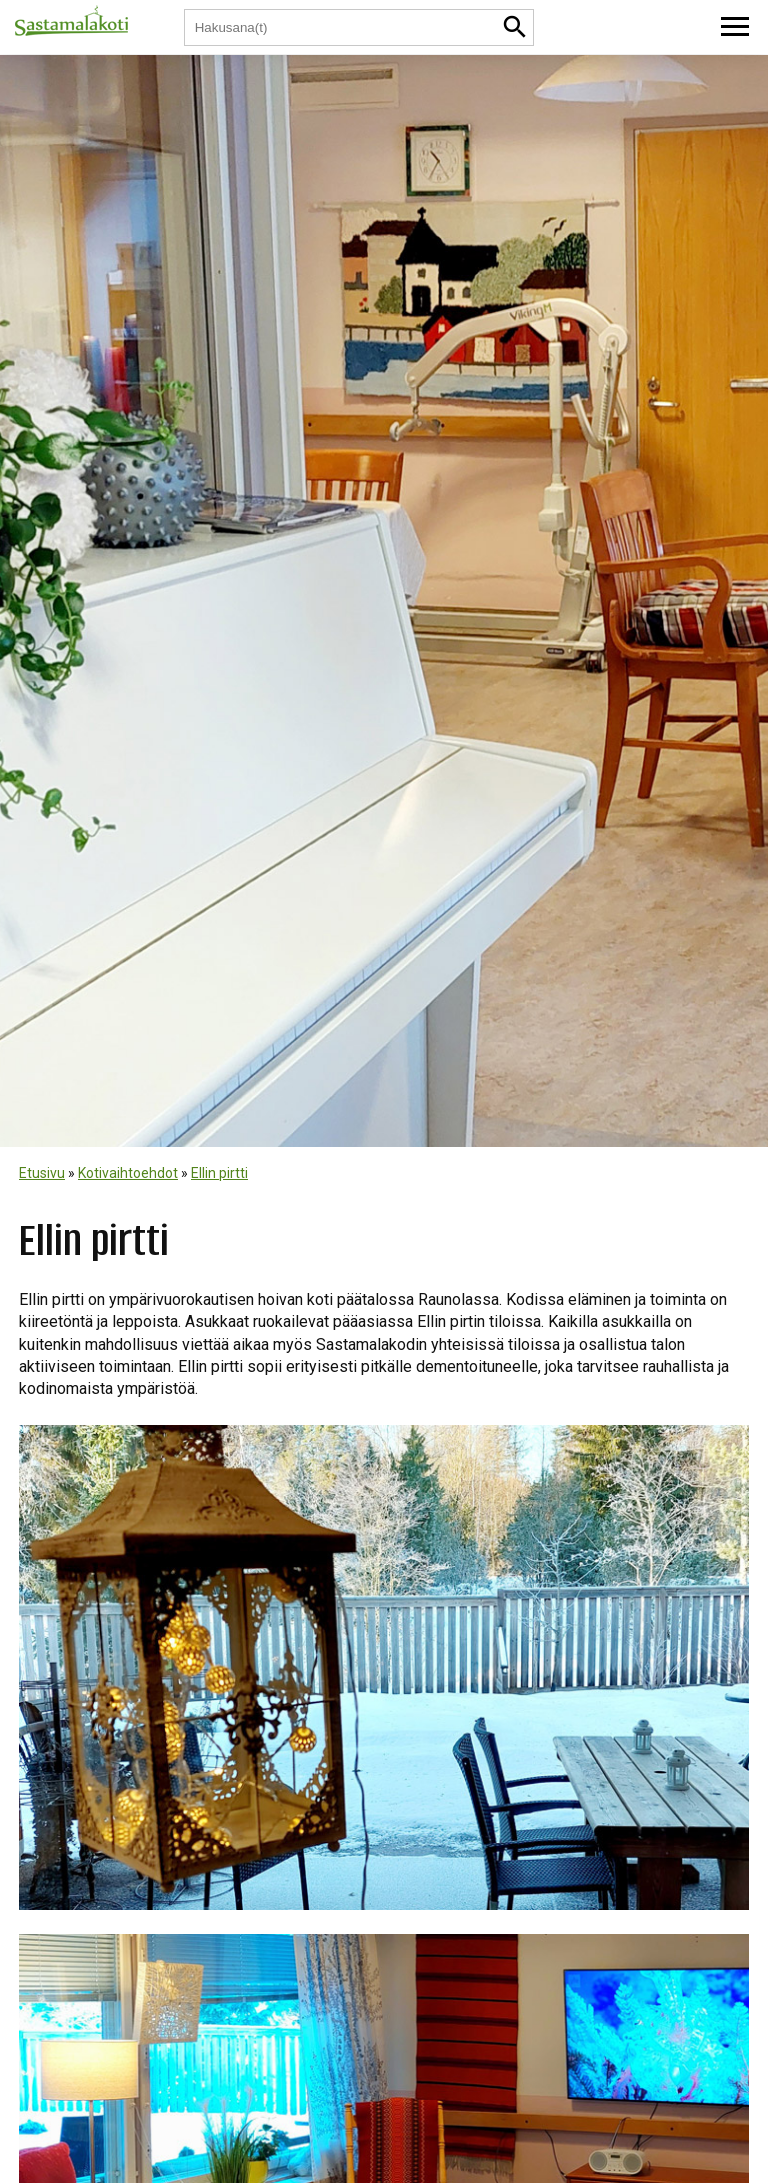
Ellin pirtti (219, 1173)
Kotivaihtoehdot (128, 1173)
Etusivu (42, 1173)
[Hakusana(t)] (341, 27)
